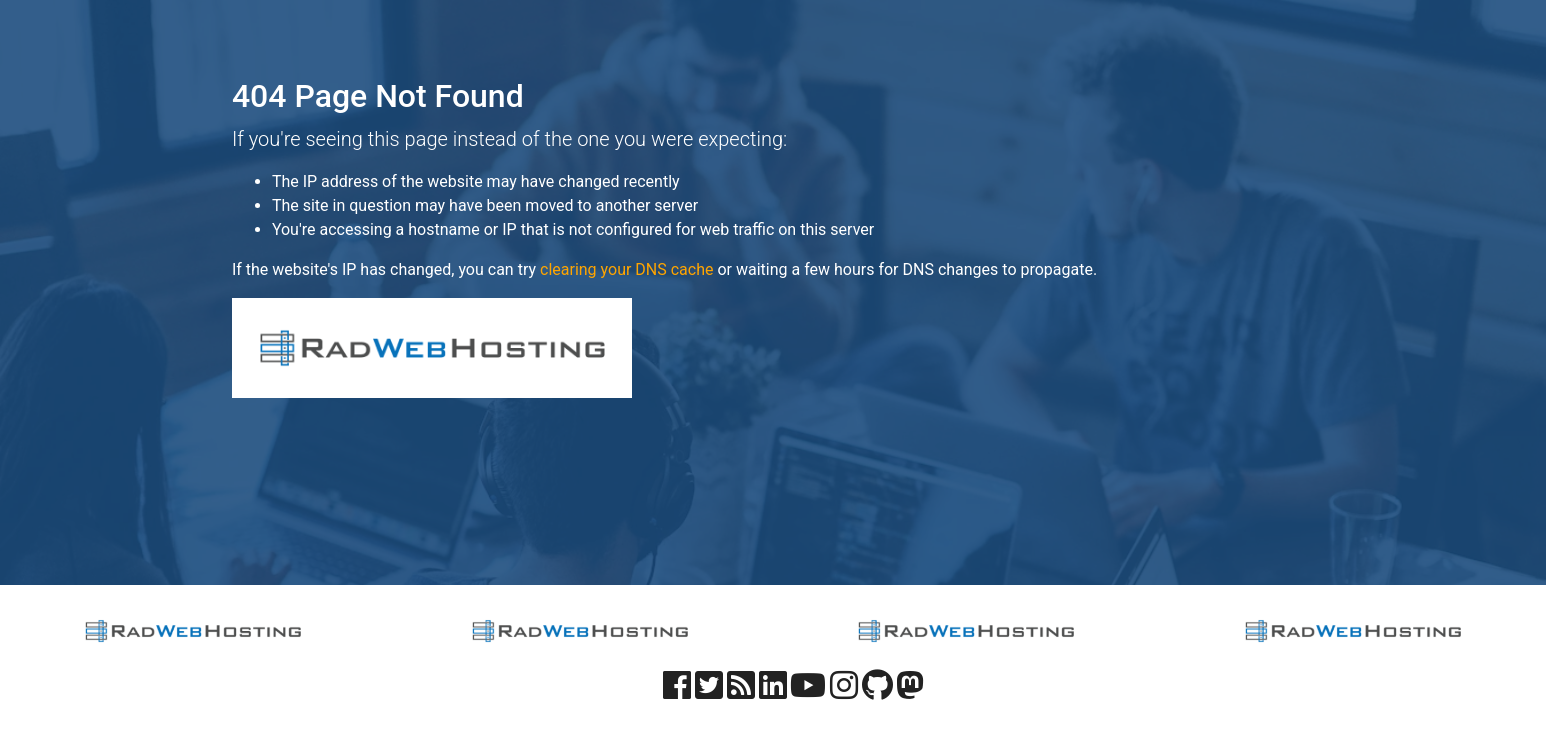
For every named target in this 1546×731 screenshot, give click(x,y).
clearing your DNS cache (626, 269)
